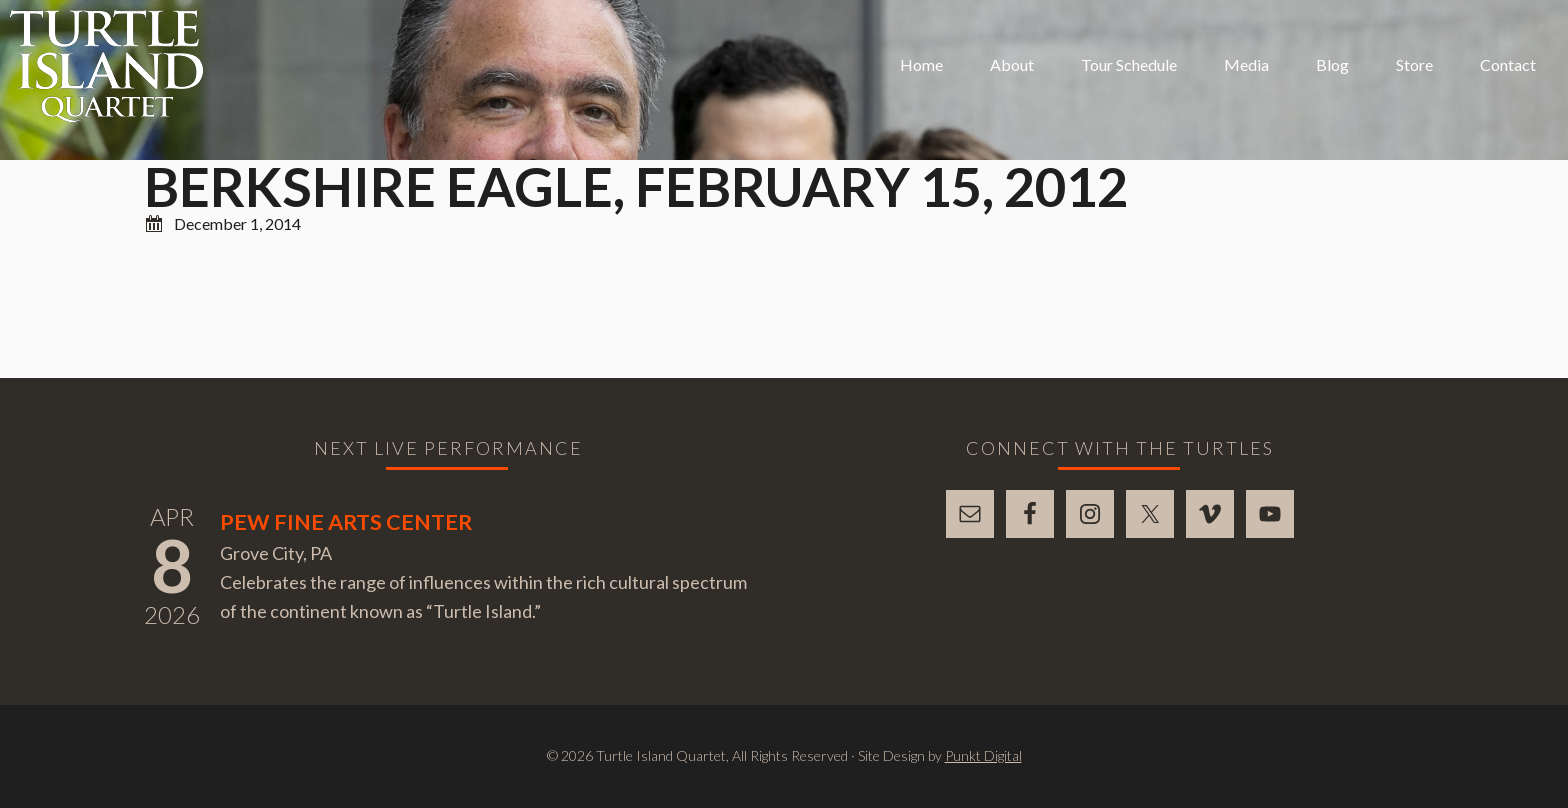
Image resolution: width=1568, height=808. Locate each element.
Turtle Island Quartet (106, 66)
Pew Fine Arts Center (346, 522)
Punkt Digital (983, 755)
